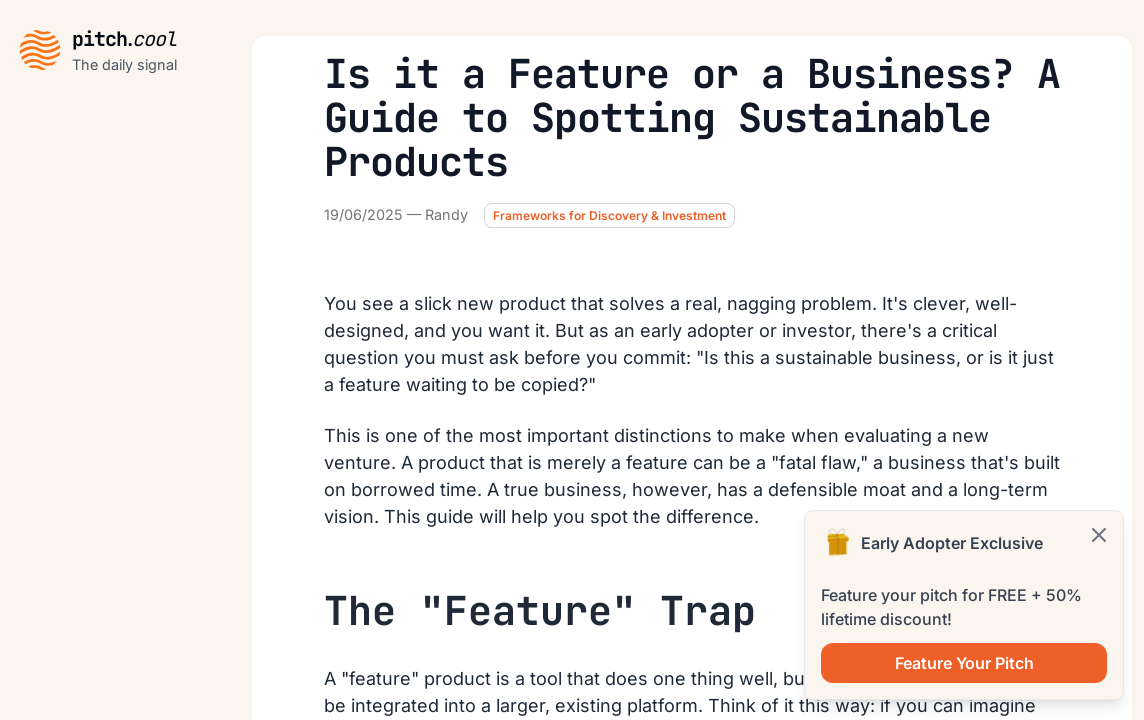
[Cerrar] (1099, 535)
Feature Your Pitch (964, 663)
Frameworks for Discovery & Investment (609, 215)
